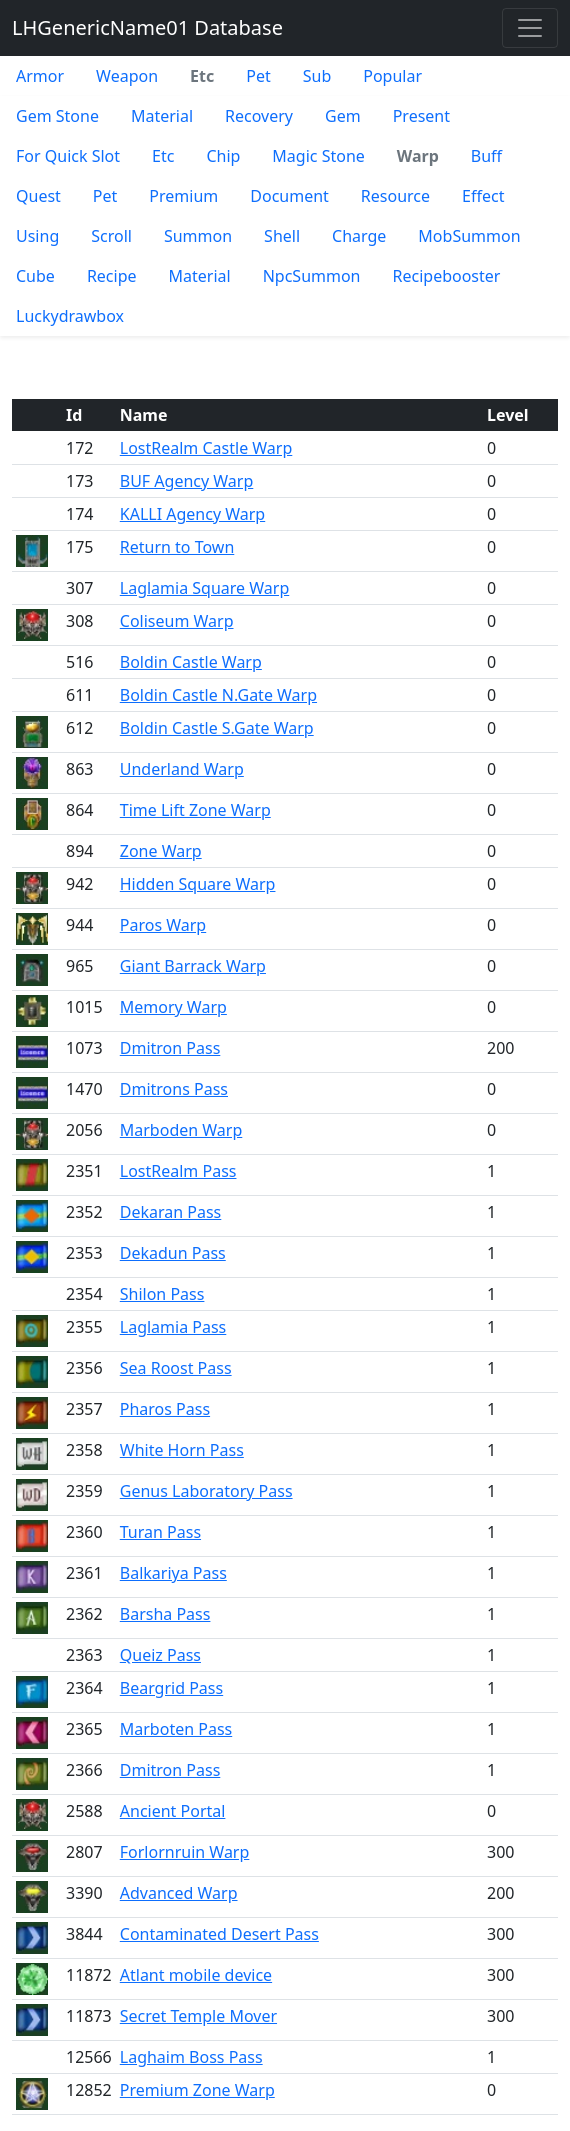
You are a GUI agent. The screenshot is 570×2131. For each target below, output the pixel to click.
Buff (486, 156)
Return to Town (177, 547)
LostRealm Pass (178, 1171)
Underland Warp (182, 769)
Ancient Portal (173, 1811)
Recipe (112, 276)
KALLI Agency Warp (192, 514)
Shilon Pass (162, 1294)
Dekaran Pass (171, 1212)
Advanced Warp (179, 1893)
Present (421, 116)
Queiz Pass (160, 1655)
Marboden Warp (181, 1130)
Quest (38, 196)
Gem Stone (57, 116)
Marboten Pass (176, 1729)
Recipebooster (447, 276)
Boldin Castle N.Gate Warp (218, 695)
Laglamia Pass (173, 1327)
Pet (258, 76)
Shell (282, 236)
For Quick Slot (68, 156)
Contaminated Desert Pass (219, 1934)
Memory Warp (173, 1007)
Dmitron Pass (170, 1048)
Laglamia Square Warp (204, 588)
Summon (198, 236)
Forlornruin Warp (185, 1852)
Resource (395, 196)
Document (289, 196)
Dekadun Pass (173, 1253)
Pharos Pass (165, 1409)
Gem (343, 116)
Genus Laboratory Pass (206, 1491)
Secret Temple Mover (198, 2016)
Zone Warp (161, 851)
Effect (483, 196)
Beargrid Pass (171, 1688)
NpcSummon (312, 276)
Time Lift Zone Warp (195, 810)
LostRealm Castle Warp (206, 448)
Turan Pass (160, 1532)
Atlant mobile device (196, 1975)
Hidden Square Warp (198, 884)
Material (162, 116)
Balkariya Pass (173, 1573)
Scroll (111, 236)
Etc (163, 156)
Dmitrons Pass (174, 1089)
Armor (40, 76)
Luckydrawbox (70, 316)
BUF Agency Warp (187, 481)
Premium (183, 196)
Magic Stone (318, 156)
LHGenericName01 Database (147, 27)
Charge (359, 236)
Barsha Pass (165, 1614)
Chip (223, 156)
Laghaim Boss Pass (191, 2057)
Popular (392, 76)
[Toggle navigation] (530, 28)
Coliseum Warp (177, 621)
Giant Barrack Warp (193, 966)
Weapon (127, 76)
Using (37, 236)
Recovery (259, 116)
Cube (35, 276)
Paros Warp (163, 925)
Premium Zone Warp (197, 2090)
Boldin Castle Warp (191, 662)
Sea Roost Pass (176, 1368)
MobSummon (469, 236)
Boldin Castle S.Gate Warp (217, 728)
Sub (317, 76)
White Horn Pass (182, 1450)
